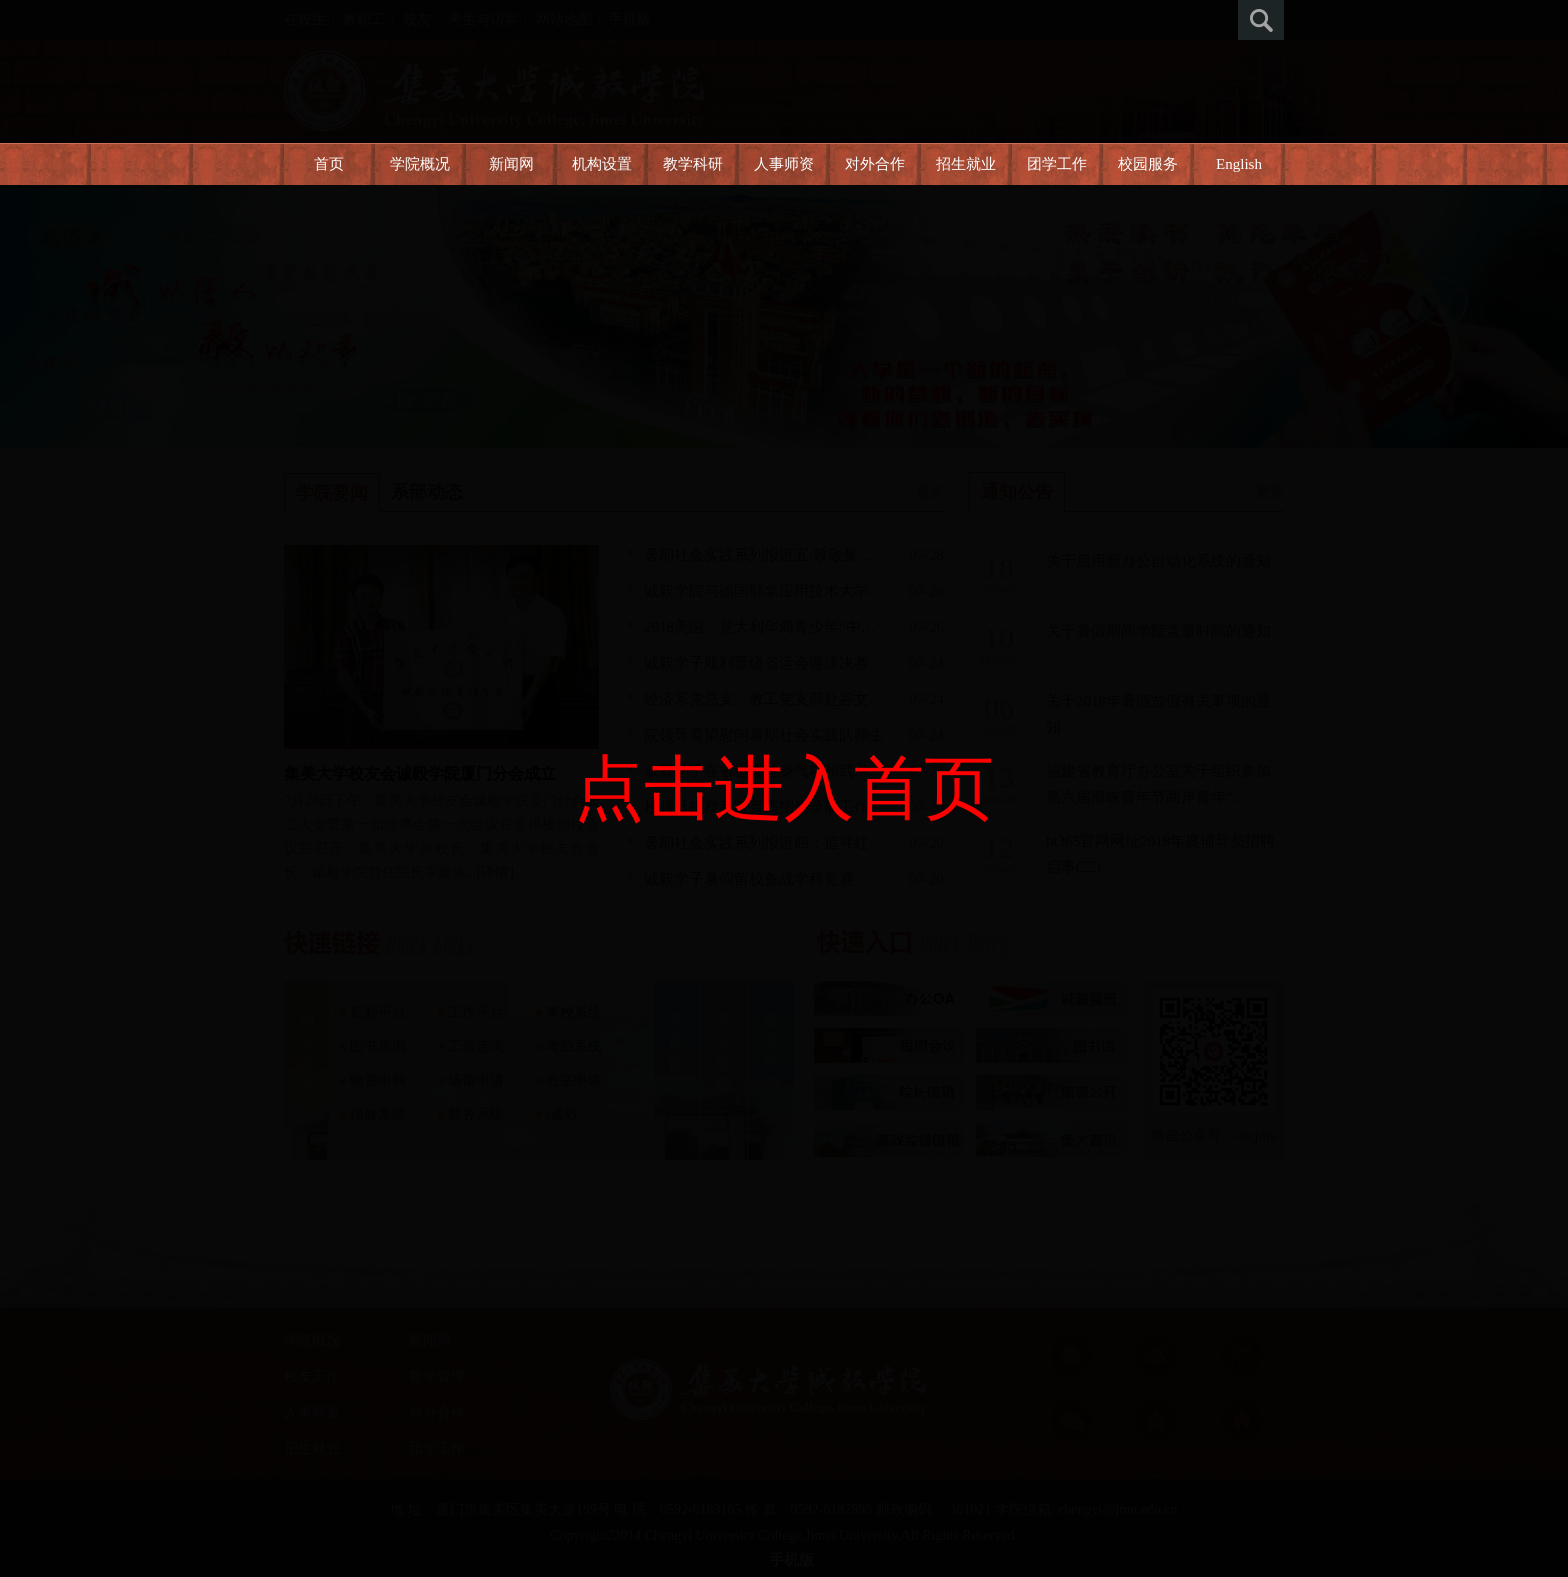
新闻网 (511, 164)
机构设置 (602, 164)
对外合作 (875, 164)
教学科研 (693, 164)
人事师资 (784, 164)
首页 (329, 164)
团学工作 (1057, 164)
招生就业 (966, 164)
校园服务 (1148, 164)
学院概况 (420, 164)
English (1239, 164)
